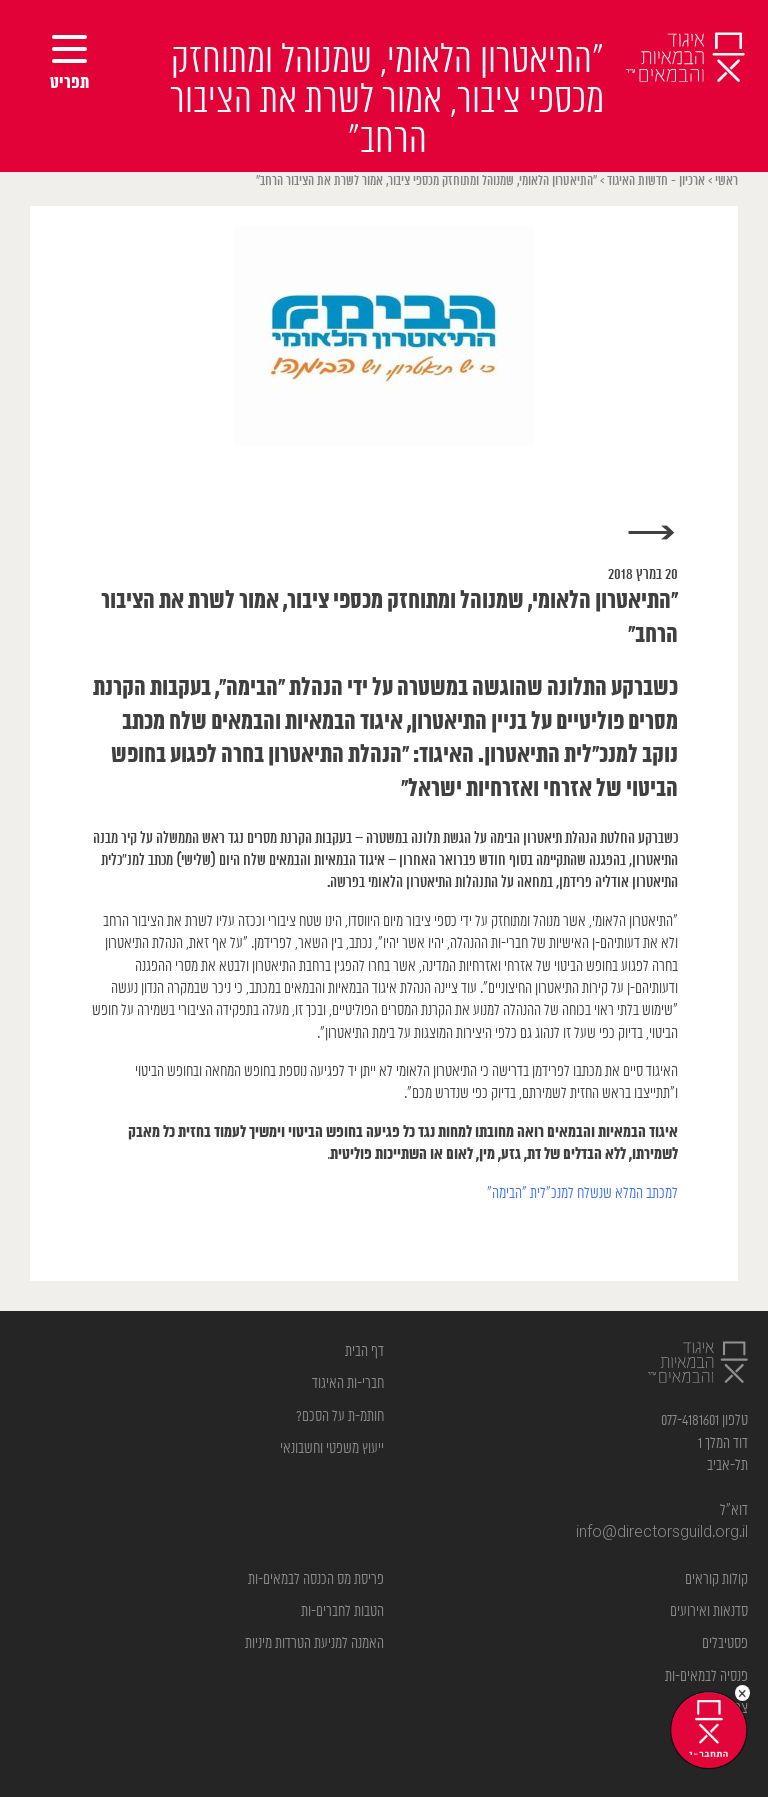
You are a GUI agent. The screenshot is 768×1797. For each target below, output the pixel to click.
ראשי (726, 181)
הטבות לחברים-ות (342, 1611)
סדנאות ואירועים (709, 1611)
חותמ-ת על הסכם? (340, 1416)
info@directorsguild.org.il (662, 1532)
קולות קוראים (716, 1579)
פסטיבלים (725, 1643)
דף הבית (364, 1351)
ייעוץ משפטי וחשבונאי (332, 1448)
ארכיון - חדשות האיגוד (656, 181)
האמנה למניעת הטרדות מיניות (314, 1643)
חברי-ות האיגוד (348, 1383)
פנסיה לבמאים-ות (706, 1676)
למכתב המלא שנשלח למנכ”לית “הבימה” (582, 1193)
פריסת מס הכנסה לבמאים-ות (316, 1579)
